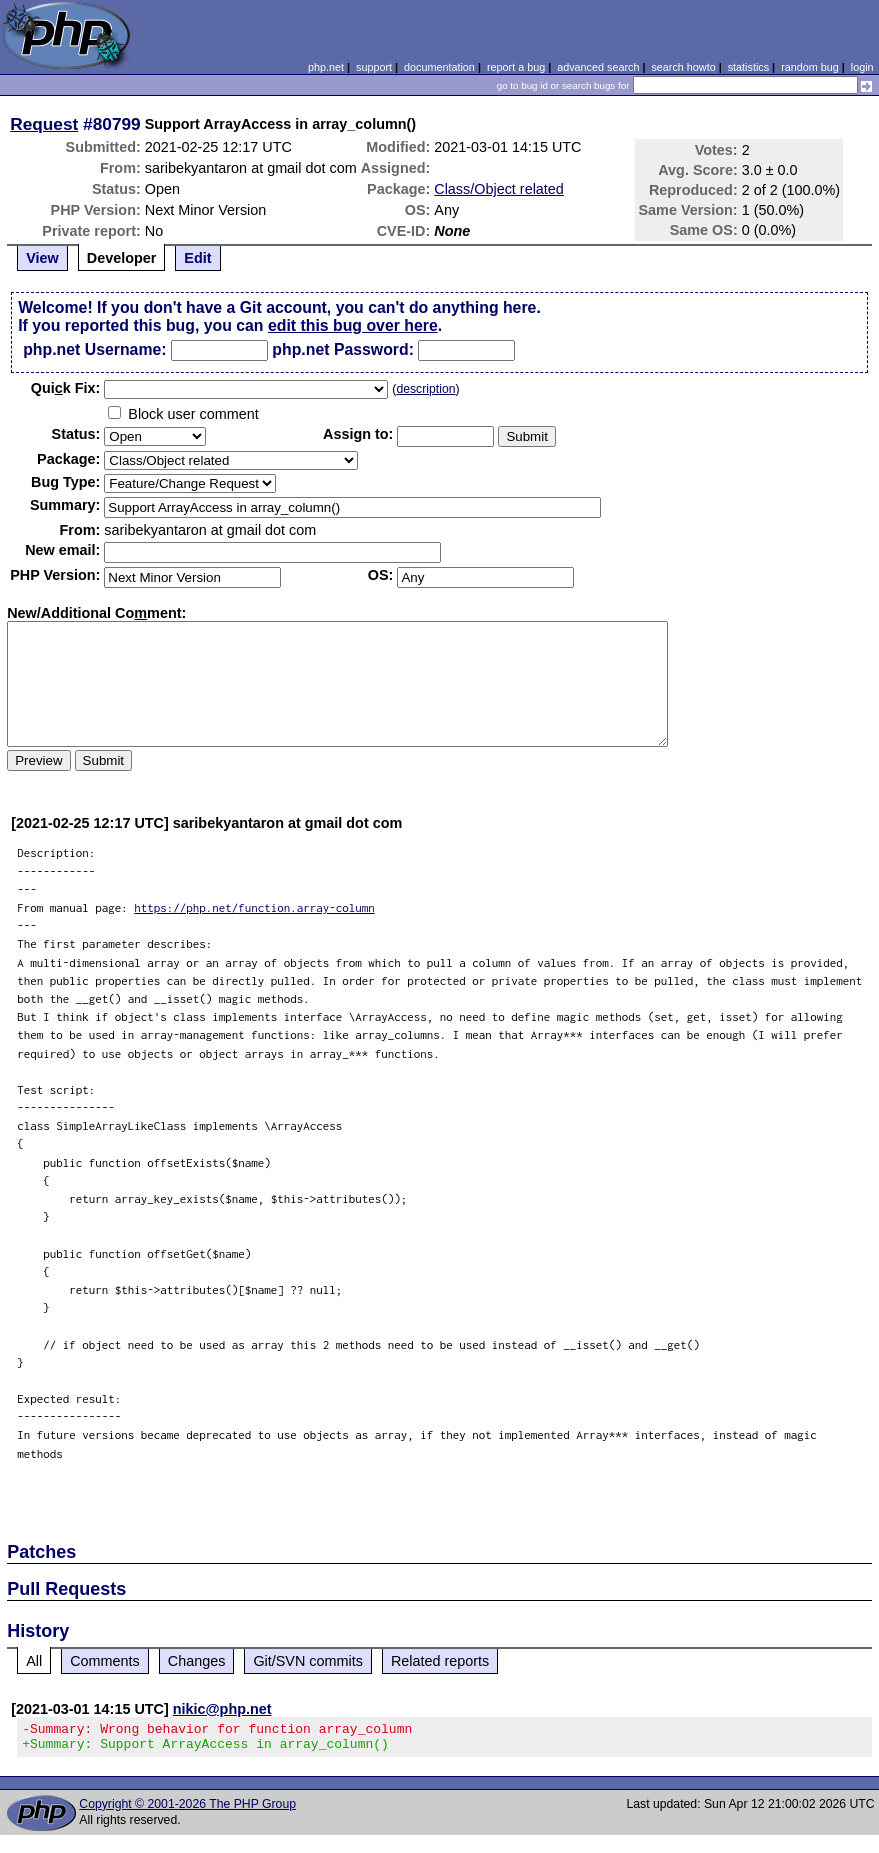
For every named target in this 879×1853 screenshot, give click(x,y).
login (862, 67)
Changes (197, 1661)
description (425, 389)
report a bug (516, 67)
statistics (748, 67)
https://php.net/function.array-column (254, 907)
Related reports (440, 1661)
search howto (683, 67)
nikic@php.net (222, 1709)
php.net (326, 67)
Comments (105, 1661)
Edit (197, 258)
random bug (810, 67)
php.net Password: (343, 349)
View (42, 258)
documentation (439, 67)
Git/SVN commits (308, 1661)
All (34, 1661)
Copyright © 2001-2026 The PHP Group (187, 1810)
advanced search (598, 67)
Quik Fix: (66, 388)
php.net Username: (94, 349)
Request (44, 124)
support (374, 67)
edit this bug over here (353, 325)
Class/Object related (499, 189)
